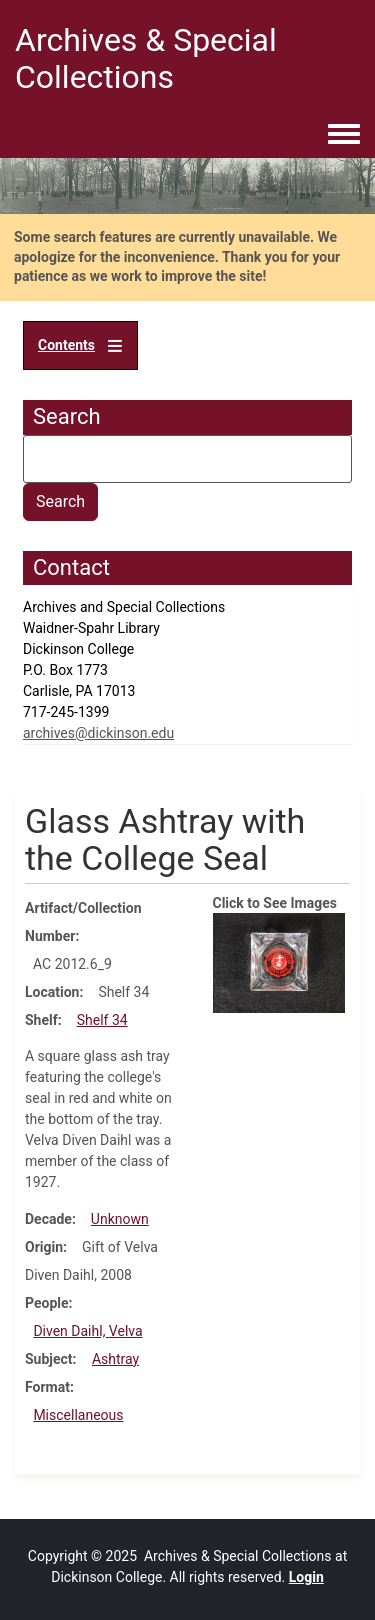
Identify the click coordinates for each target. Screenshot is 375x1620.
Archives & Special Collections (146, 58)
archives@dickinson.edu (98, 733)
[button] (279, 962)
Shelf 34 (102, 1020)
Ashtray (115, 1359)
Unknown (120, 1219)
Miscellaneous (78, 1415)
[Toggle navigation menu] (344, 135)
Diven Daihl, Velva (87, 1331)
